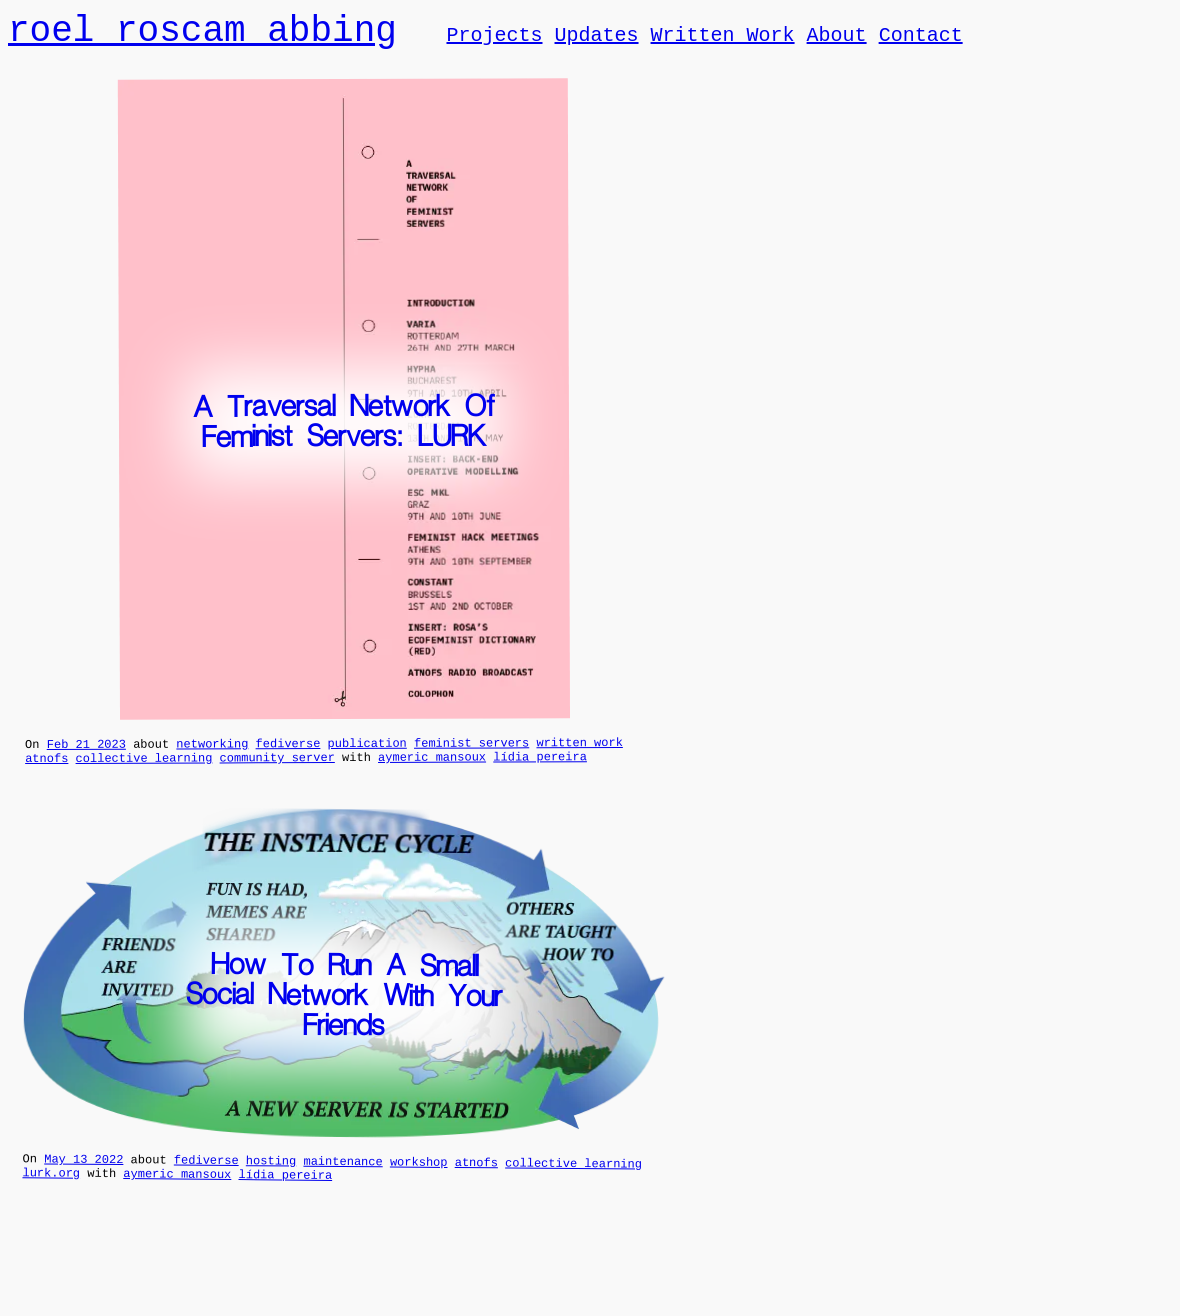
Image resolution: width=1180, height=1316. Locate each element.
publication (367, 750)
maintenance (342, 1175)
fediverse (288, 750)
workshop (419, 1175)
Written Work (722, 38)
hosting (271, 1173)
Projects (494, 38)
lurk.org (51, 1189)
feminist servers (471, 749)
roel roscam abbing (202, 32)
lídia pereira (540, 766)
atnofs (46, 768)
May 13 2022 (83, 1172)
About (836, 38)
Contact (920, 38)
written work (579, 749)
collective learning (144, 767)
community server (277, 767)
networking (212, 750)
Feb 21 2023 (86, 751)
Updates (596, 38)
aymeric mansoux (432, 767)
